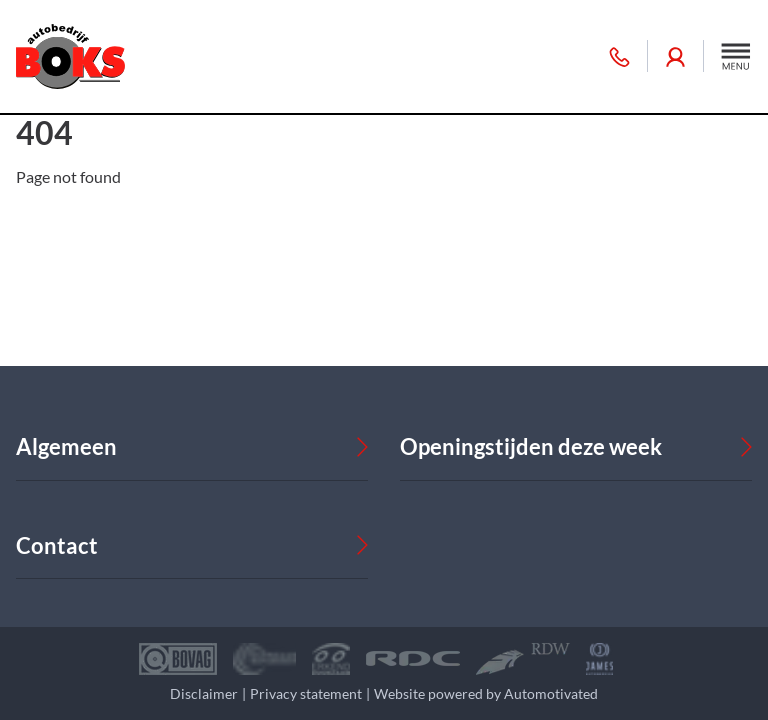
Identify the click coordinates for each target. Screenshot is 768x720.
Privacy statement (306, 693)
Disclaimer (204, 693)
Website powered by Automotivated (486, 693)
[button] (736, 56)
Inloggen (675, 56)
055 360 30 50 (619, 56)
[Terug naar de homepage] (70, 56)
